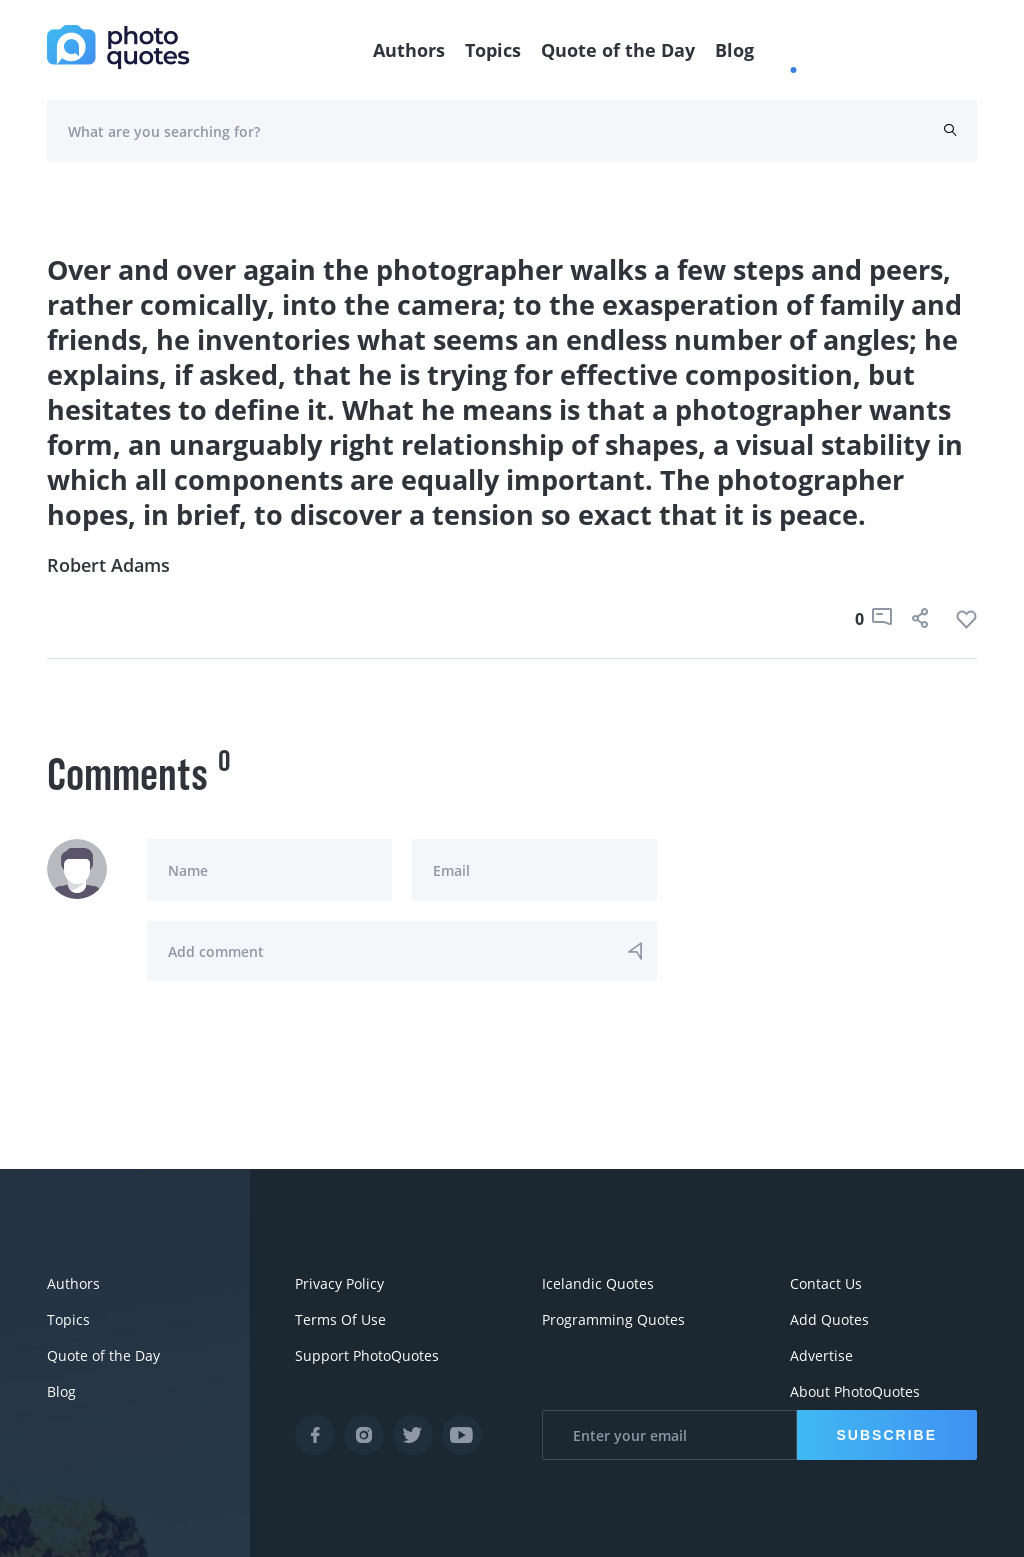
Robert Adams (108, 565)
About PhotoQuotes (855, 1391)
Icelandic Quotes (598, 1283)
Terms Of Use (340, 1319)
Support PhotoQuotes (367, 1355)
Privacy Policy (339, 1283)
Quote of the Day (618, 50)
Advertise (821, 1355)
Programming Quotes (613, 1319)
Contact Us (826, 1283)
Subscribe (887, 1435)
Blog (734, 50)
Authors (409, 50)
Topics (493, 50)
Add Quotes (829, 1319)
